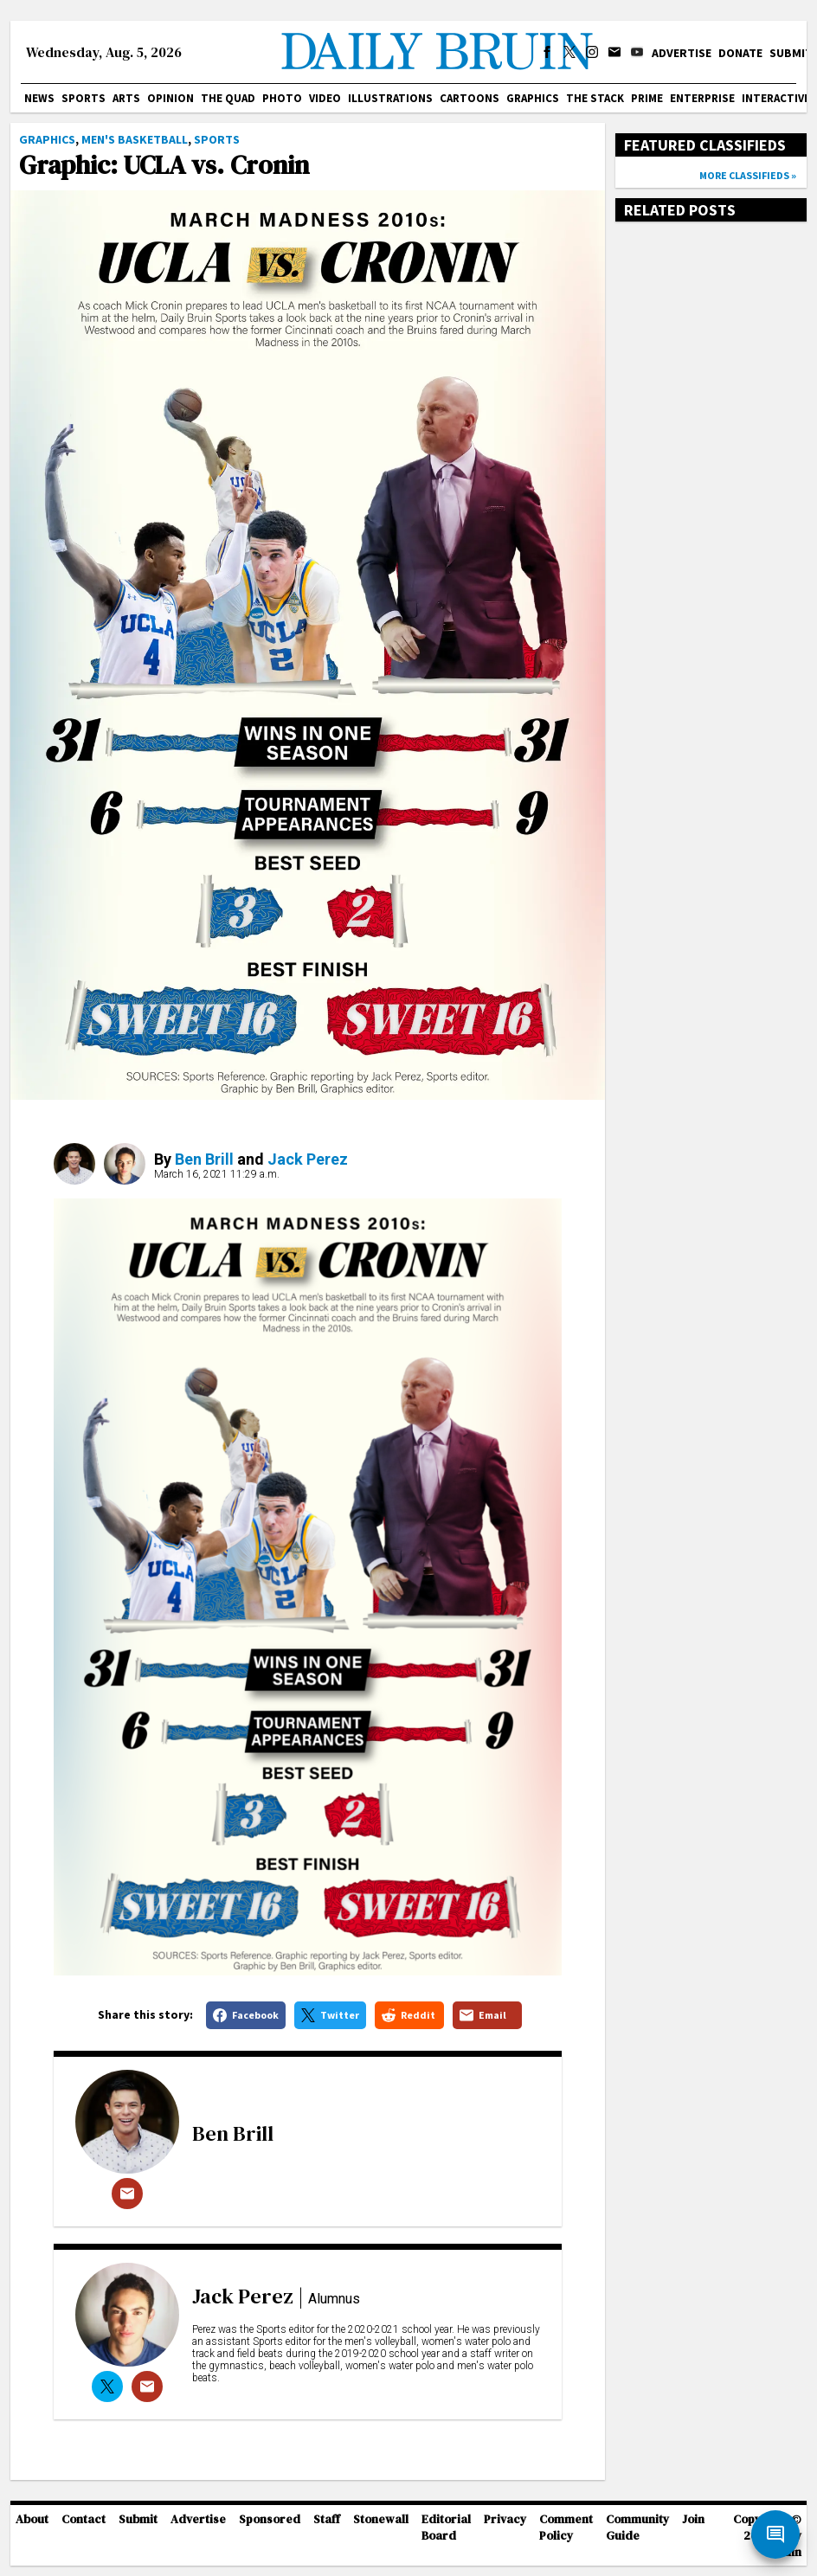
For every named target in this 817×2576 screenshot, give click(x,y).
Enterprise (702, 98)
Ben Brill (204, 1159)
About (32, 2519)
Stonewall (380, 2519)
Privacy (505, 2519)
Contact (83, 2519)
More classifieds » (747, 175)
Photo (282, 98)
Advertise (681, 53)
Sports (83, 98)
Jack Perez (307, 1159)
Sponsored (269, 2519)
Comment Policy (566, 2527)
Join (693, 2519)
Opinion (170, 98)
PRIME (647, 98)
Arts (126, 98)
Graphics (532, 98)
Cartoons (469, 98)
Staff (326, 2519)
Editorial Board (446, 2527)
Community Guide (637, 2527)
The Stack (595, 98)
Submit (791, 53)
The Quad (228, 98)
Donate (740, 53)
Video (325, 98)
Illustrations (390, 98)
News (39, 98)
